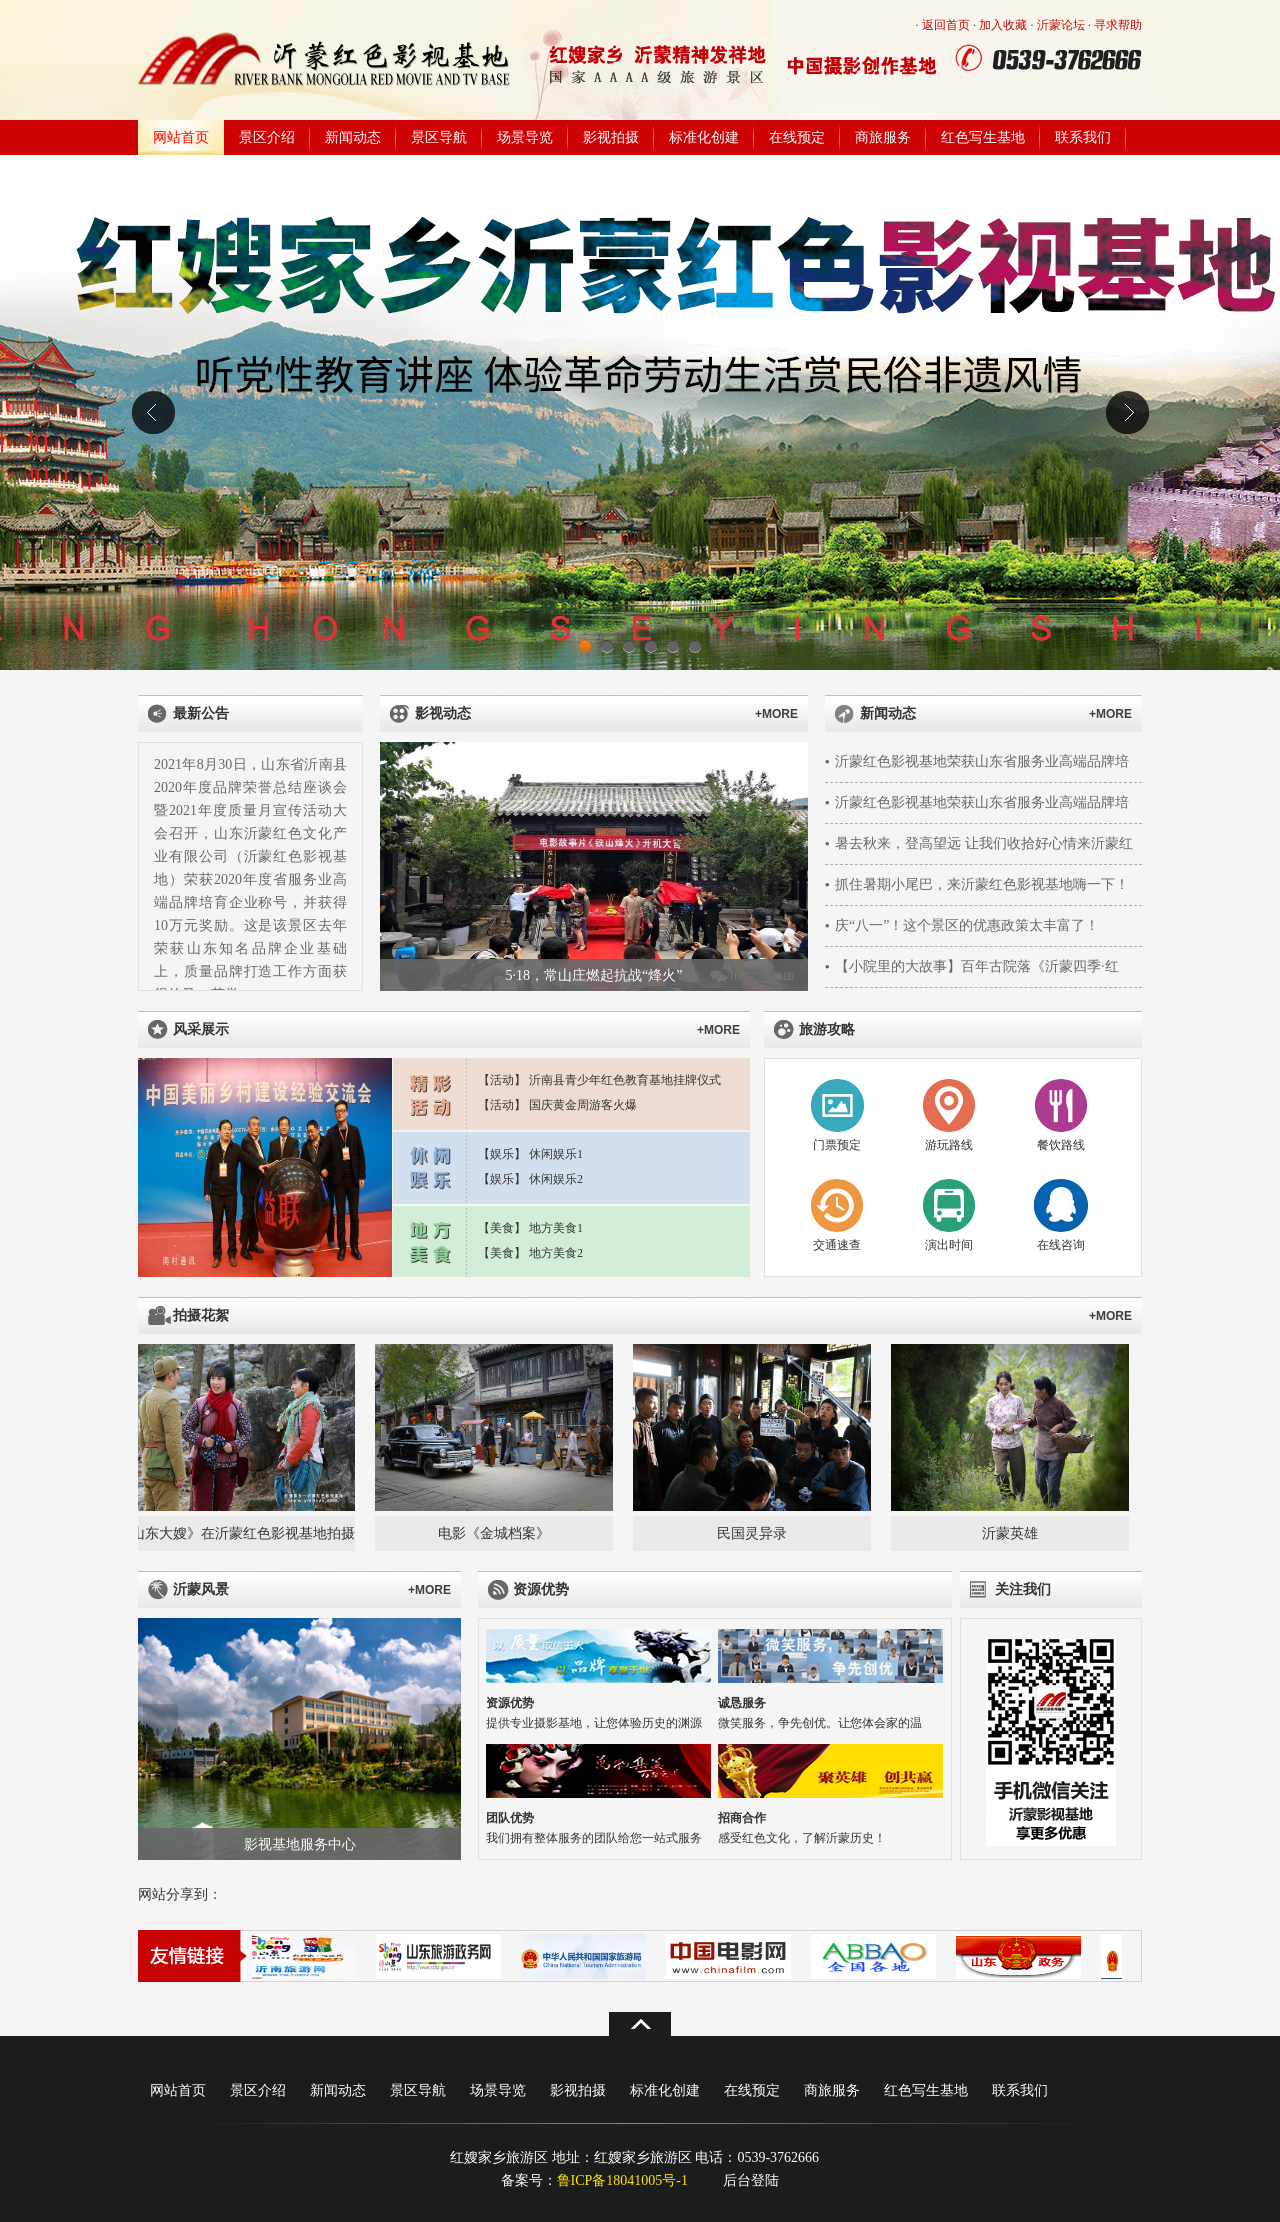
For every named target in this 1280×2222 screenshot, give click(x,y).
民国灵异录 (756, 1533)
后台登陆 (751, 2180)
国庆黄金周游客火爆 (583, 1105)
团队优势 (510, 1818)
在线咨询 (1061, 1245)
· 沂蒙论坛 (1058, 25)
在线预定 (797, 137)
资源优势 (510, 1703)
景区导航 (439, 137)
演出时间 (949, 1245)
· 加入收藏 (1000, 25)
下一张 (785, 867)
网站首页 (181, 137)
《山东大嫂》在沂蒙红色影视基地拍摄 (240, 1533)
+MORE (776, 714)
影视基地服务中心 (300, 1844)
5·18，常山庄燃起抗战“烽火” (594, 975)
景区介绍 (267, 137)
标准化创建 (704, 137)
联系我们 (1083, 137)
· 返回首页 (943, 25)
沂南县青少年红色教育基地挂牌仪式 (625, 1080)
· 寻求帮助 (1115, 25)
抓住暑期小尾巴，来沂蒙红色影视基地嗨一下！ (982, 884)
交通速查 (837, 1245)
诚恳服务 (742, 1703)
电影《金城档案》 (498, 1533)
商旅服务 (883, 137)
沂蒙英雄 (1014, 1533)
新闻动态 (353, 137)
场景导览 (525, 137)
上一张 (402, 867)
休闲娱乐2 (556, 1179)
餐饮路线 (1061, 1145)
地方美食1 (556, 1228)
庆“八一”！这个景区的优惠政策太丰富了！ (967, 925)
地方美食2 (556, 1253)
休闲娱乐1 (556, 1154)
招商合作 (742, 1818)
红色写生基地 (983, 137)
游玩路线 (949, 1145)
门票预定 (837, 1145)
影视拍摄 (611, 137)
